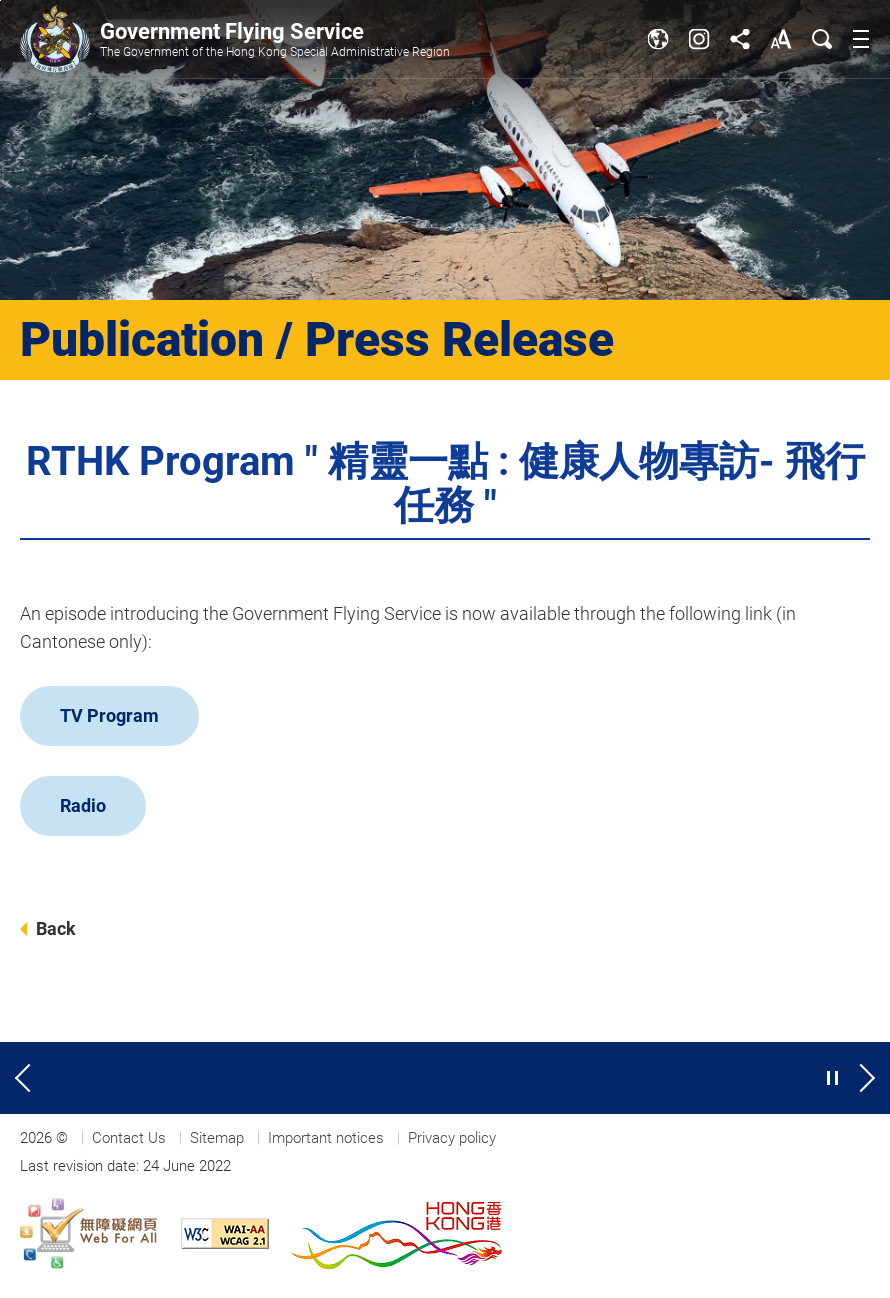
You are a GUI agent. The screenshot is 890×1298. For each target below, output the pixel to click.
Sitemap (217, 1138)
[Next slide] (865, 1078)
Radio (83, 805)
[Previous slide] (25, 1078)
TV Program (109, 715)
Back (56, 928)
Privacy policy (452, 1138)
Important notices (326, 1138)
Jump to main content (0, 0)
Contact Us (129, 1138)
